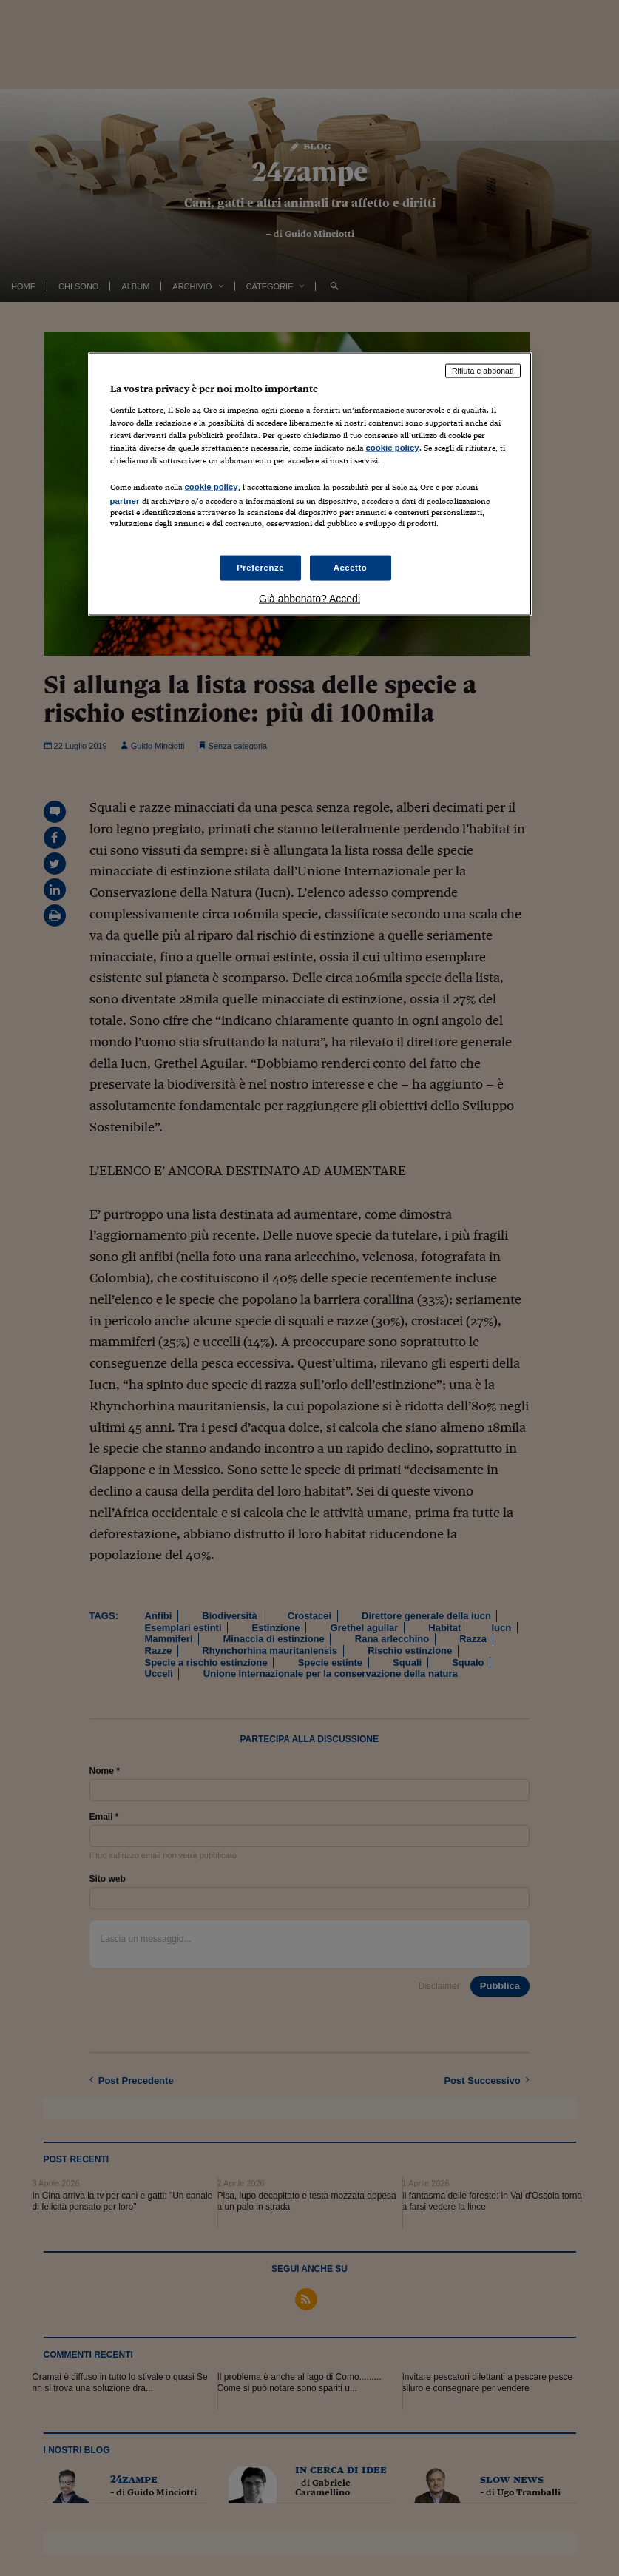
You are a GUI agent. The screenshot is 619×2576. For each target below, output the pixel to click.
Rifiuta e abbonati (483, 370)
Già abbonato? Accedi (309, 599)
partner (125, 501)
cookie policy (392, 447)
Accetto (351, 567)
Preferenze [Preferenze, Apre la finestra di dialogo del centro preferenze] (260, 567)
